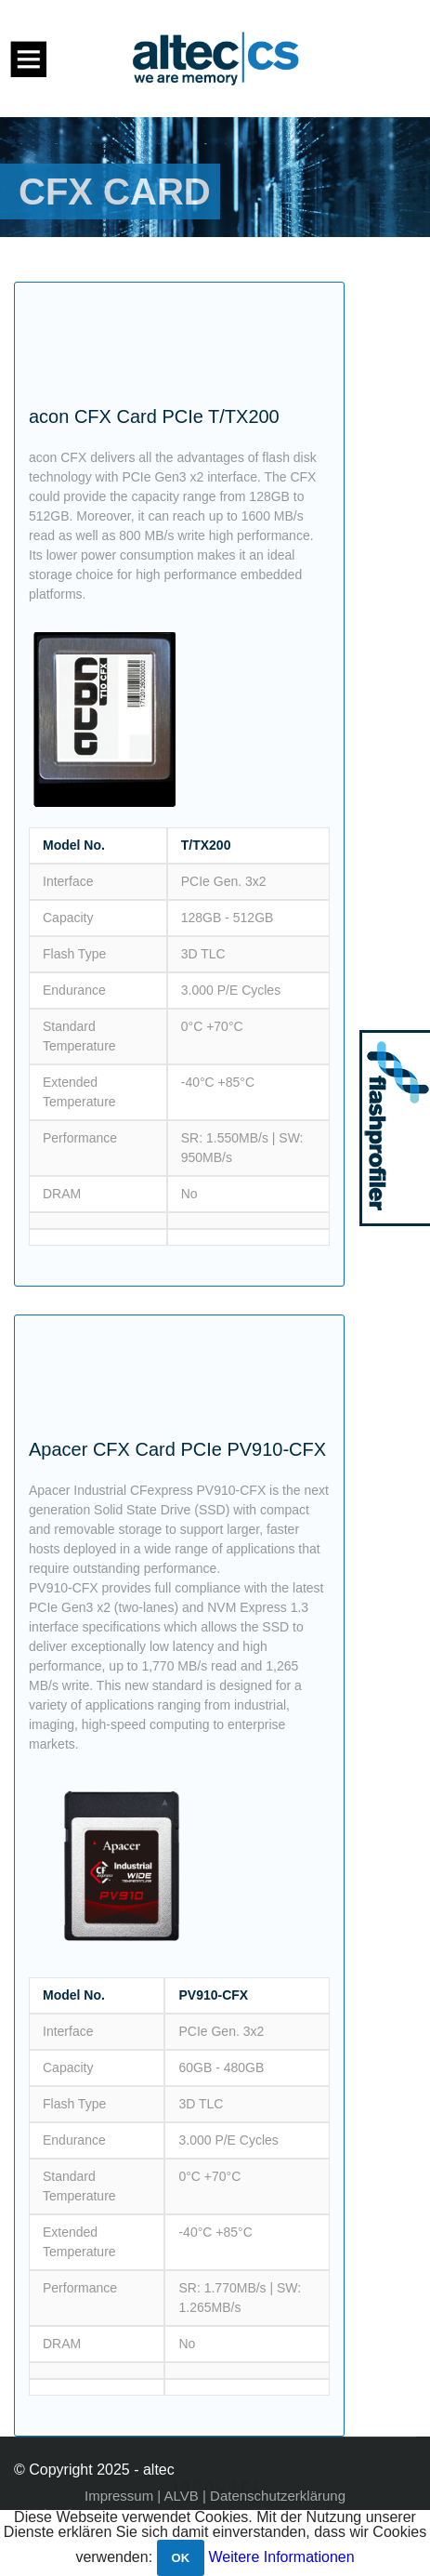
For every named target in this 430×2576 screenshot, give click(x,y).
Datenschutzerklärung (277, 2495)
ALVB (181, 2495)
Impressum (119, 2495)
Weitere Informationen (282, 2557)
